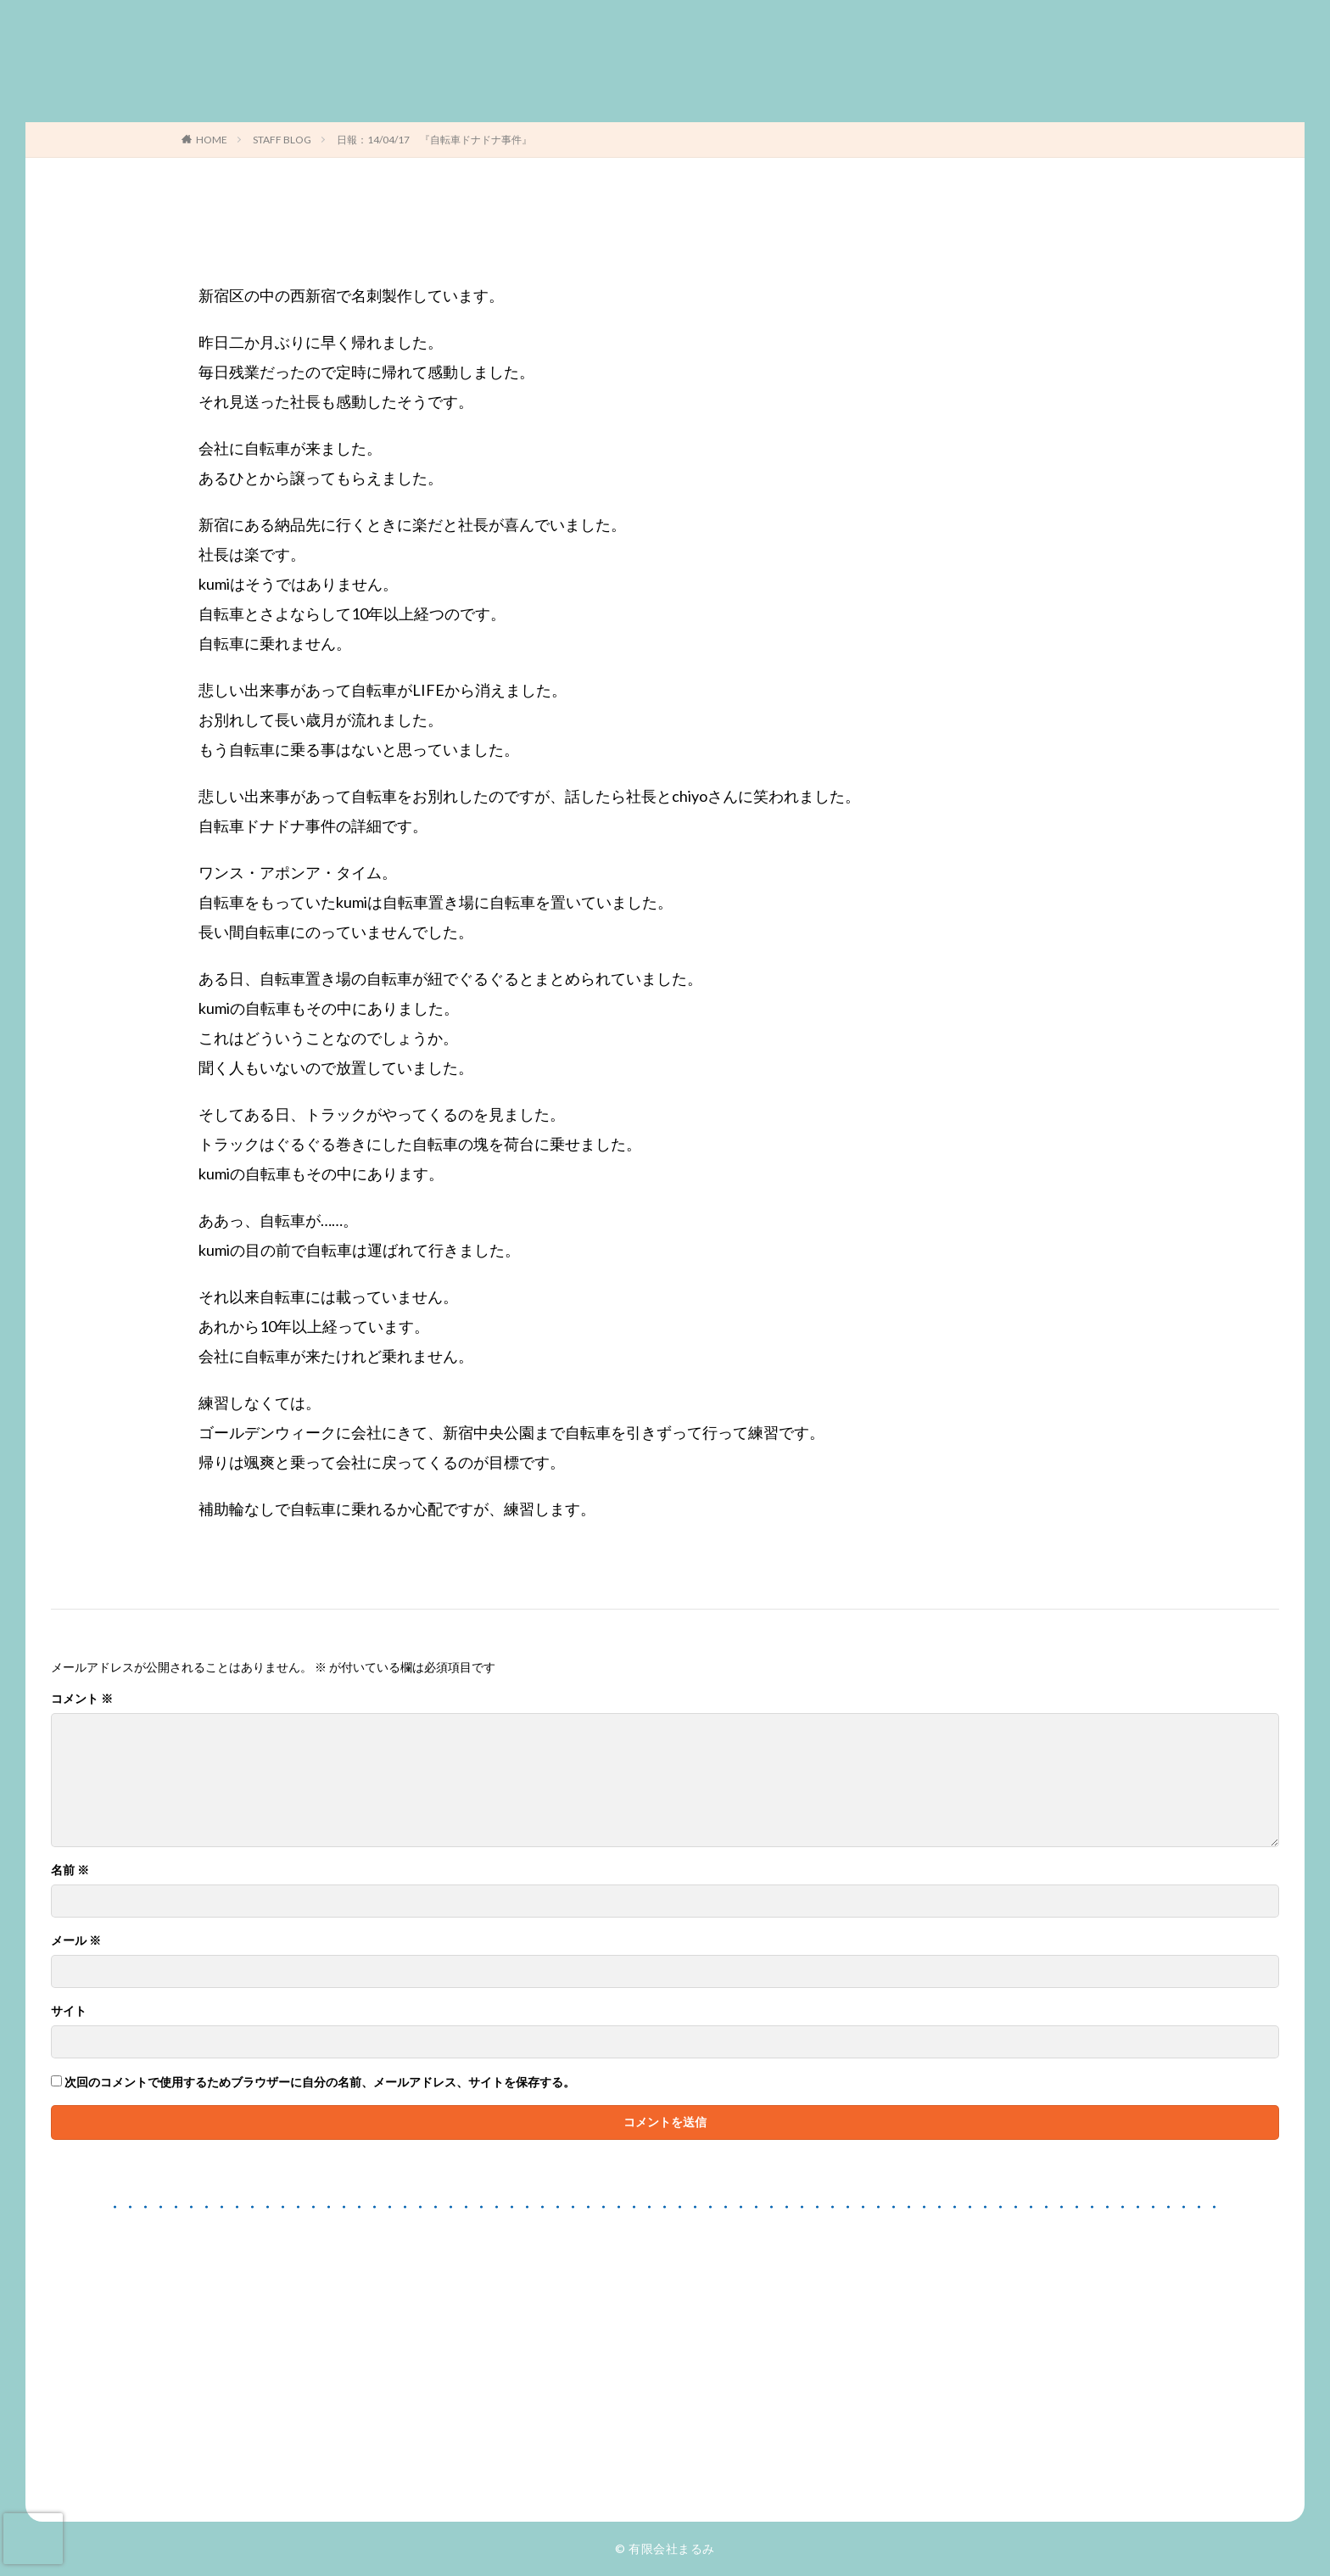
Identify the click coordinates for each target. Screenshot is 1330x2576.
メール (76, 1940)
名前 (70, 1870)
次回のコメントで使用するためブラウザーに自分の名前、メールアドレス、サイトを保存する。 (319, 2082)
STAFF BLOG (282, 139)
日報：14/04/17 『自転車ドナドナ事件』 (434, 139)
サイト (69, 2011)
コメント (82, 1699)
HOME (211, 139)
